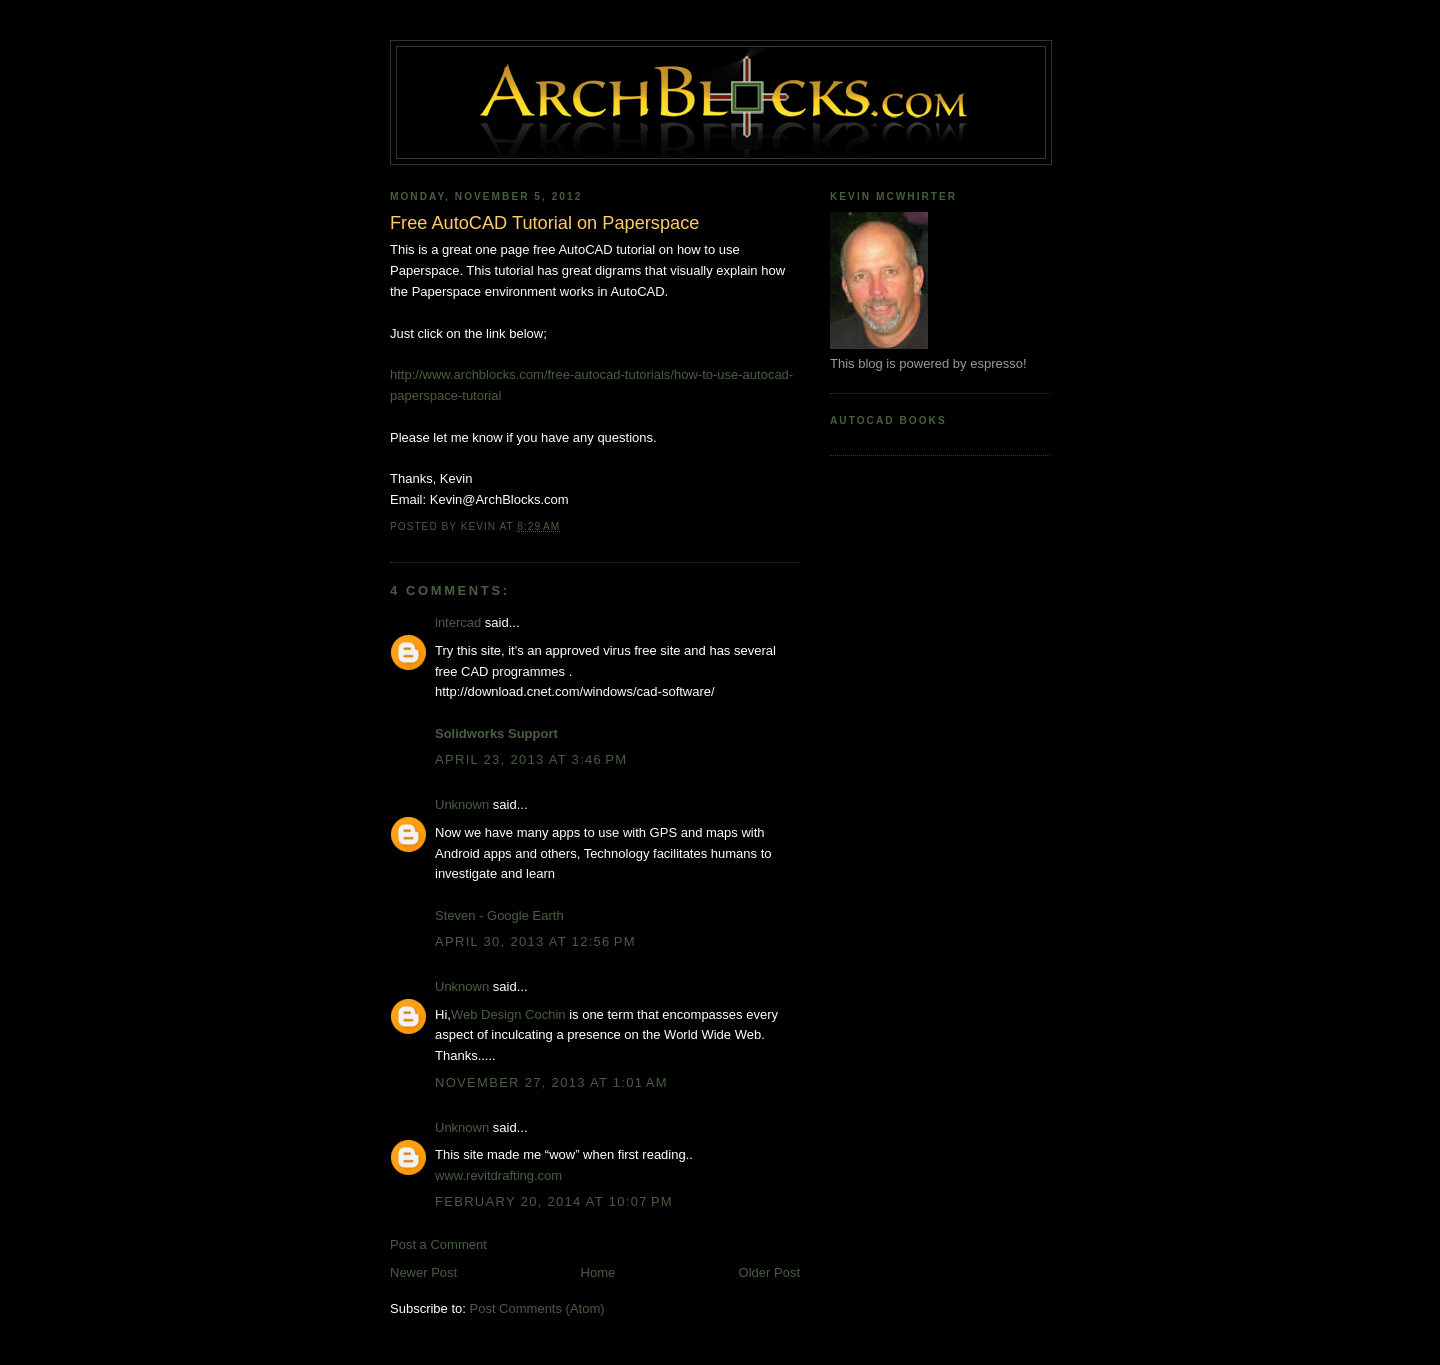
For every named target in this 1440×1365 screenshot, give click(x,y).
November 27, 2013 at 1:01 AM (551, 1082)
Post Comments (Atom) (537, 1308)
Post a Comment (438, 1244)
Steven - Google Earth (499, 915)
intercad (458, 622)
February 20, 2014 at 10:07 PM (554, 1201)
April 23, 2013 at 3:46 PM (531, 759)
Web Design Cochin (508, 1014)
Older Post (769, 1272)
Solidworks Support (496, 733)
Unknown (462, 804)
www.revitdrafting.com (498, 1175)
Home (598, 1272)
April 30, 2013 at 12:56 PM (535, 941)
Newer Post (423, 1272)
